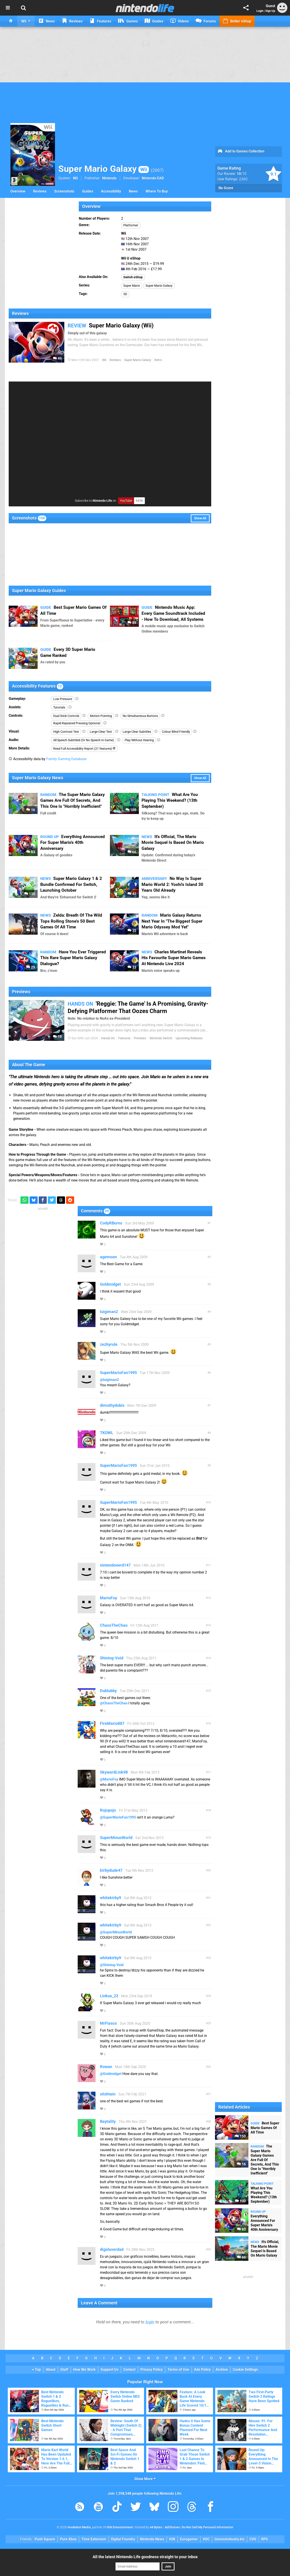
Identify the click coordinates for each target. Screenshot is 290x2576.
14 (209, 1658)
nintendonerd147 (115, 1565)
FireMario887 (112, 1723)
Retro (158, 360)
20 (209, 1870)
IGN (172, 2539)
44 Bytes (156, 2527)
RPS (264, 2539)
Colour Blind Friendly (176, 732)
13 (209, 1625)
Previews (140, 1038)
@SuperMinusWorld (116, 1932)
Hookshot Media (79, 2527)
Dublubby (108, 1690)
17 (209, 1772)
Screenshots (64, 191)
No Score (226, 188)
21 (209, 1897)
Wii (75, 178)
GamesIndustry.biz (230, 2539)
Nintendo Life (102, 501)
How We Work (84, 2369)
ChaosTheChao (114, 1625)
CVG (252, 2539)
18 (209, 1810)
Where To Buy (157, 191)
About (50, 2369)
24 (209, 1995)
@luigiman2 (109, 1380)
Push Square (45, 2539)
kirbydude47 (111, 1870)
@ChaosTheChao (114, 1703)
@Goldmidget (111, 2074)
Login (259, 10)
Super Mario (131, 286)
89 (132, 623)
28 (209, 2121)
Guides (87, 191)
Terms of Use (178, 2369)
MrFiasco (108, 2023)
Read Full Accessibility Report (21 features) (84, 749)
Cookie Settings (245, 2369)
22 (209, 1925)
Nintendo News (152, 2539)
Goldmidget (110, 1284)
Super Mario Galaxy (103, 169)
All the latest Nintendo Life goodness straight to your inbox (145, 2556)
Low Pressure (62, 699)
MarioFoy (108, 1598)
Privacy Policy (151, 2369)
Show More (145, 2479)
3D (125, 294)
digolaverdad (112, 2249)
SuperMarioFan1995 (118, 1372)
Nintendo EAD (153, 178)
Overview (17, 191)
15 (209, 1690)
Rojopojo (108, 1810)
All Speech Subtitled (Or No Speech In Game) (83, 740)
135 (29, 894)
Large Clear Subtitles (137, 732)
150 (29, 623)
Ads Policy (202, 2369)
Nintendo (109, 178)
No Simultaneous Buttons (140, 716)
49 (57, 358)
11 (209, 1565)
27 (209, 2094)
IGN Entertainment (120, 2527)
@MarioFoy (109, 1779)
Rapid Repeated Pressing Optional (76, 723)
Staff (64, 2369)
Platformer (130, 225)
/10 (241, 174)
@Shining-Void (112, 1965)
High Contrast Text (66, 732)
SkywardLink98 (114, 1772)
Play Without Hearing (139, 740)
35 (132, 930)
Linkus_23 (109, 1995)
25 (209, 2023)
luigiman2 (109, 1311)
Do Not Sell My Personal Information (207, 2527)
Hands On (108, 1038)
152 (29, 665)
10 (209, 1502)
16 (30, 810)
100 (131, 810)
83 (30, 852)
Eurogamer (189, 2539)
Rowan (106, 2066)
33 (132, 967)
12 (209, 1598)
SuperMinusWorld (116, 1837)
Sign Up (270, 10)
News (133, 191)
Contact (129, 2369)
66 (132, 852)
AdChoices (172, 2527)
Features (124, 1038)
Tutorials (59, 707)
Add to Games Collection (240, 151)
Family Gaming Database (66, 759)
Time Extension (93, 2539)
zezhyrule (109, 1344)
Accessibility (111, 191)
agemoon (108, 1257)
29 (30, 967)
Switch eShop (133, 277)
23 (209, 1957)
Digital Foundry (123, 2539)
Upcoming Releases (189, 1038)
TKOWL (106, 1432)
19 (57, 1037)
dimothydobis (112, 1405)
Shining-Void (111, 1658)
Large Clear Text (101, 732)
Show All (200, 518)
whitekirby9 (110, 1897)
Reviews (40, 191)
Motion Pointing (101, 716)
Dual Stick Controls (66, 716)
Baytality (108, 2121)
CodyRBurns (111, 1223)
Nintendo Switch (161, 1038)
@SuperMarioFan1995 (118, 1817)
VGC (206, 2539)
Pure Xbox (68, 2539)
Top (36, 2369)
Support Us (109, 2369)
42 (132, 894)
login (150, 2321)
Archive (222, 2369)
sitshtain (108, 2094)
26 (209, 2066)
